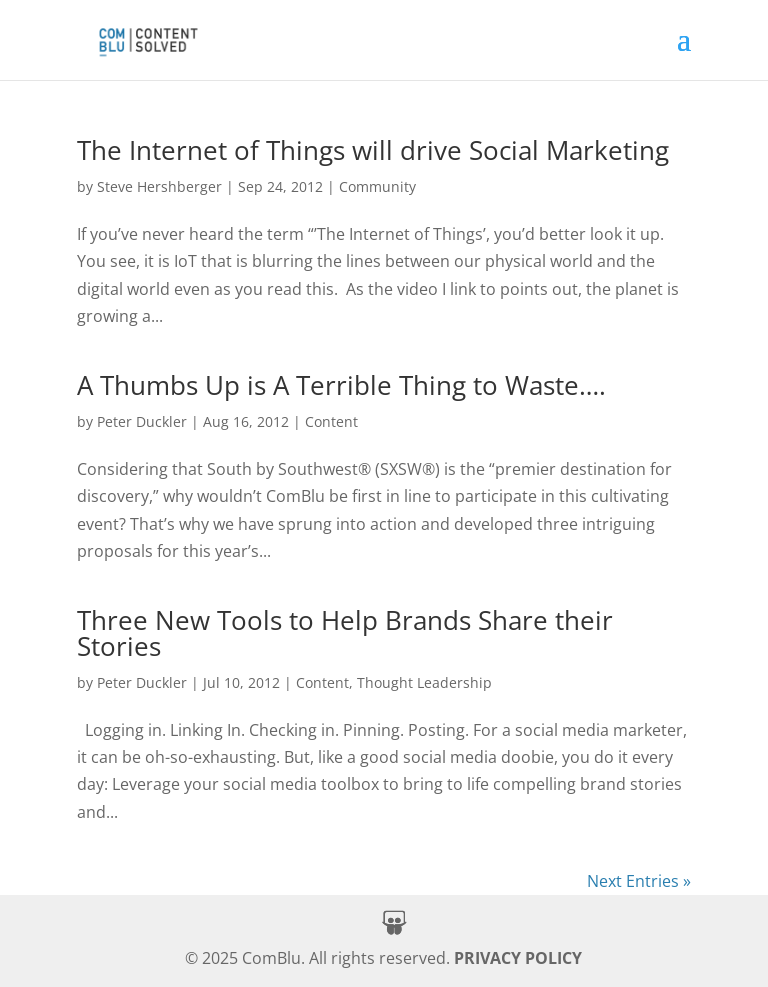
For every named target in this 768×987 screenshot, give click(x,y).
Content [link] (331, 421)
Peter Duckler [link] (142, 421)
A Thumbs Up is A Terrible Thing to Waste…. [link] (341, 385)
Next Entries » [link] (639, 881)
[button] (684, 52)
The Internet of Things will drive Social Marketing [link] (373, 150)
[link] (147, 37)
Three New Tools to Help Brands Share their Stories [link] (345, 633)
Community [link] (377, 186)
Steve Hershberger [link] (159, 186)
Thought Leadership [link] (424, 682)
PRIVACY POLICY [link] (518, 958)
